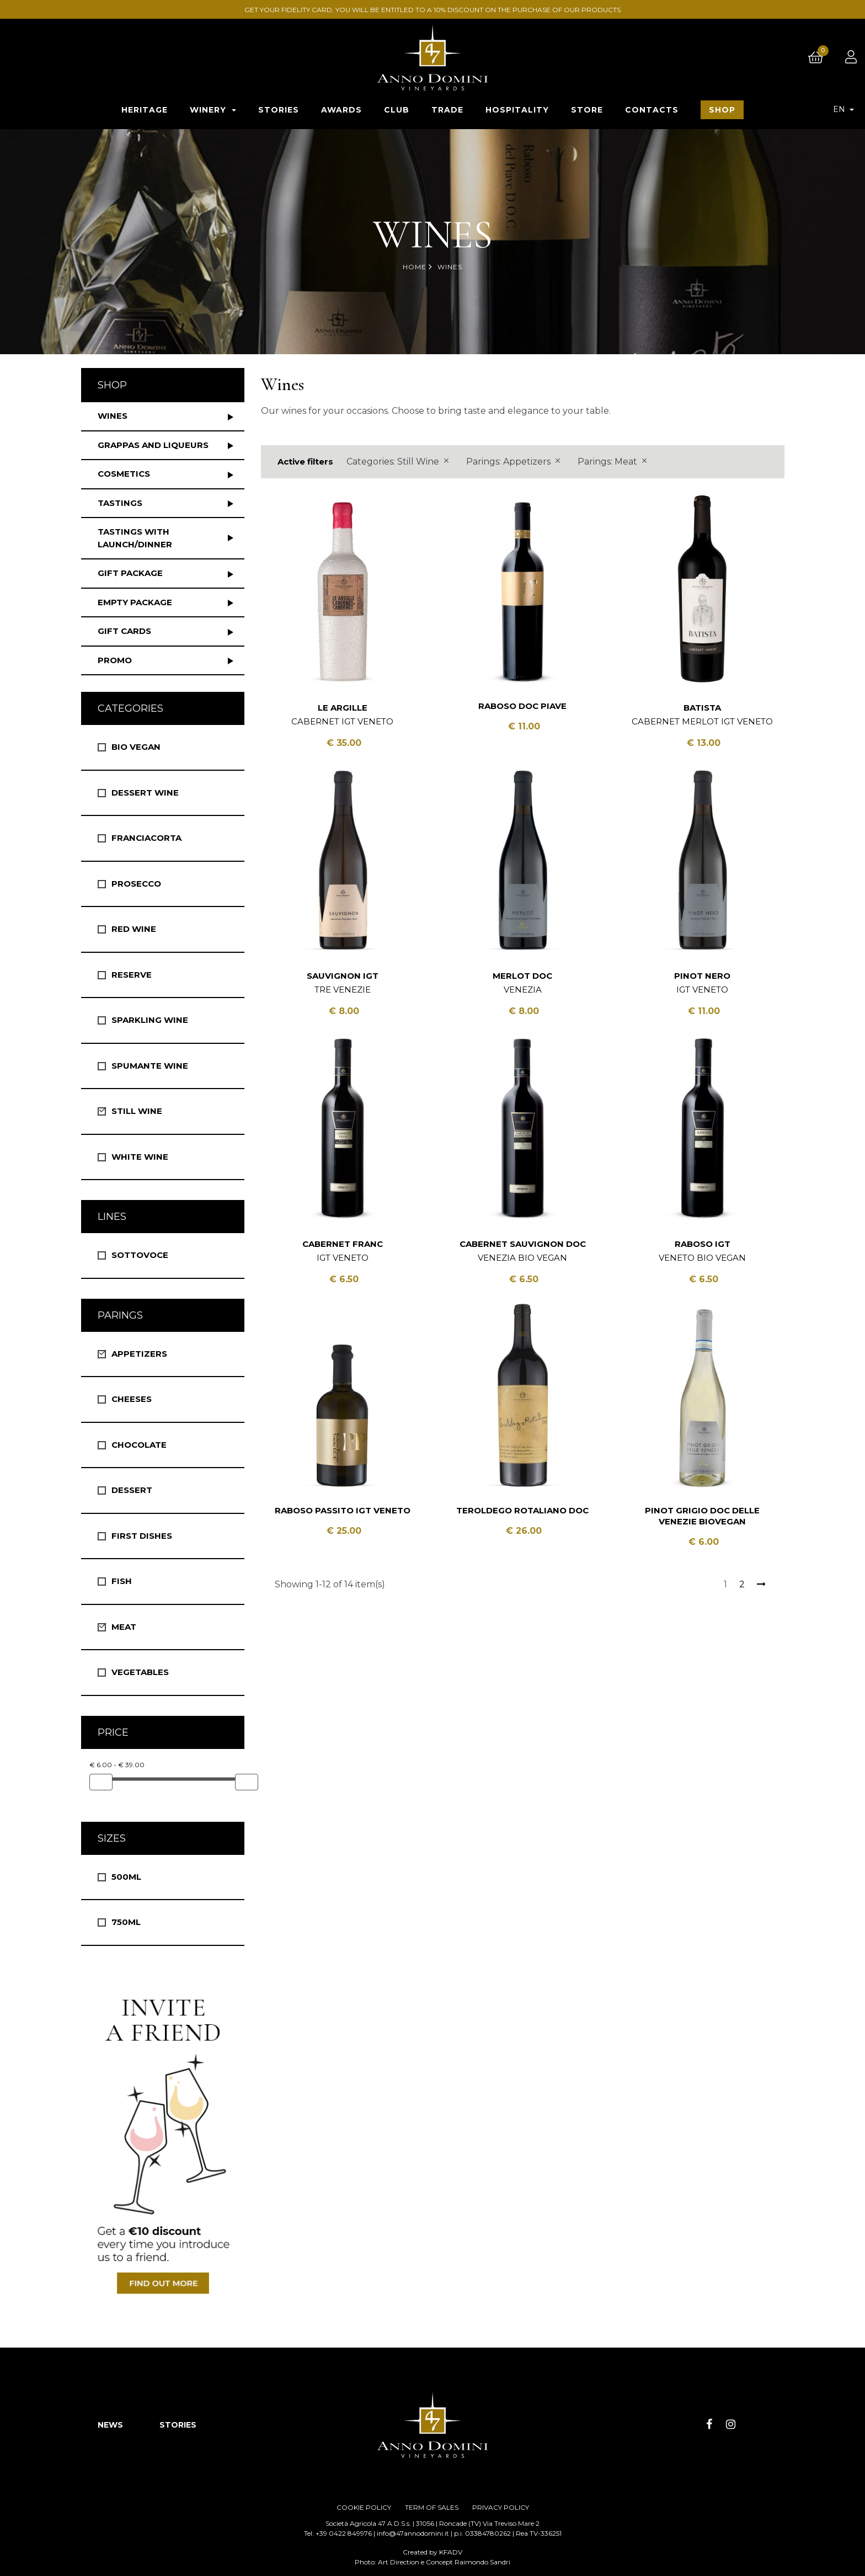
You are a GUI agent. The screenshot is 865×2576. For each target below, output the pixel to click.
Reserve (131, 974)
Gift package (130, 573)
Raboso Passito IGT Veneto (342, 1510)
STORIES (177, 2425)
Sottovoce (139, 1255)
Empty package (135, 602)
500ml (126, 1876)
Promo (115, 660)
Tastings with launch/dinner (135, 538)
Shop (112, 385)
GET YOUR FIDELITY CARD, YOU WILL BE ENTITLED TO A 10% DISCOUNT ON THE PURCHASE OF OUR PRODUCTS (432, 10)
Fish (121, 1581)
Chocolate (139, 1444)
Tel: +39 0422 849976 (338, 2533)
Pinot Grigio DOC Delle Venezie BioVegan (702, 1516)
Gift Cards (124, 631)
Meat (123, 1627)
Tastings (120, 503)
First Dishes (141, 1535)
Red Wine (133, 929)
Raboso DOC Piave (522, 706)
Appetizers (139, 1353)
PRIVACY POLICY (500, 2507)
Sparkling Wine (149, 1020)
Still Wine (136, 1111)
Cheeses (131, 1399)
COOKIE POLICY (364, 2507)
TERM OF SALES (431, 2507)
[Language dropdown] (843, 109)
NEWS (110, 2425)
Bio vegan (136, 747)
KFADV (450, 2552)
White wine (139, 1156)
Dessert (131, 1490)
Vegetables (140, 1672)
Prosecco (136, 883)
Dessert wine (145, 792)
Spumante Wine (149, 1065)
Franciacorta (146, 838)
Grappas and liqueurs (153, 445)
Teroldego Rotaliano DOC (522, 1510)
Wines (112, 415)
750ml (126, 1922)
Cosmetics (124, 473)
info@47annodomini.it (413, 2533)
